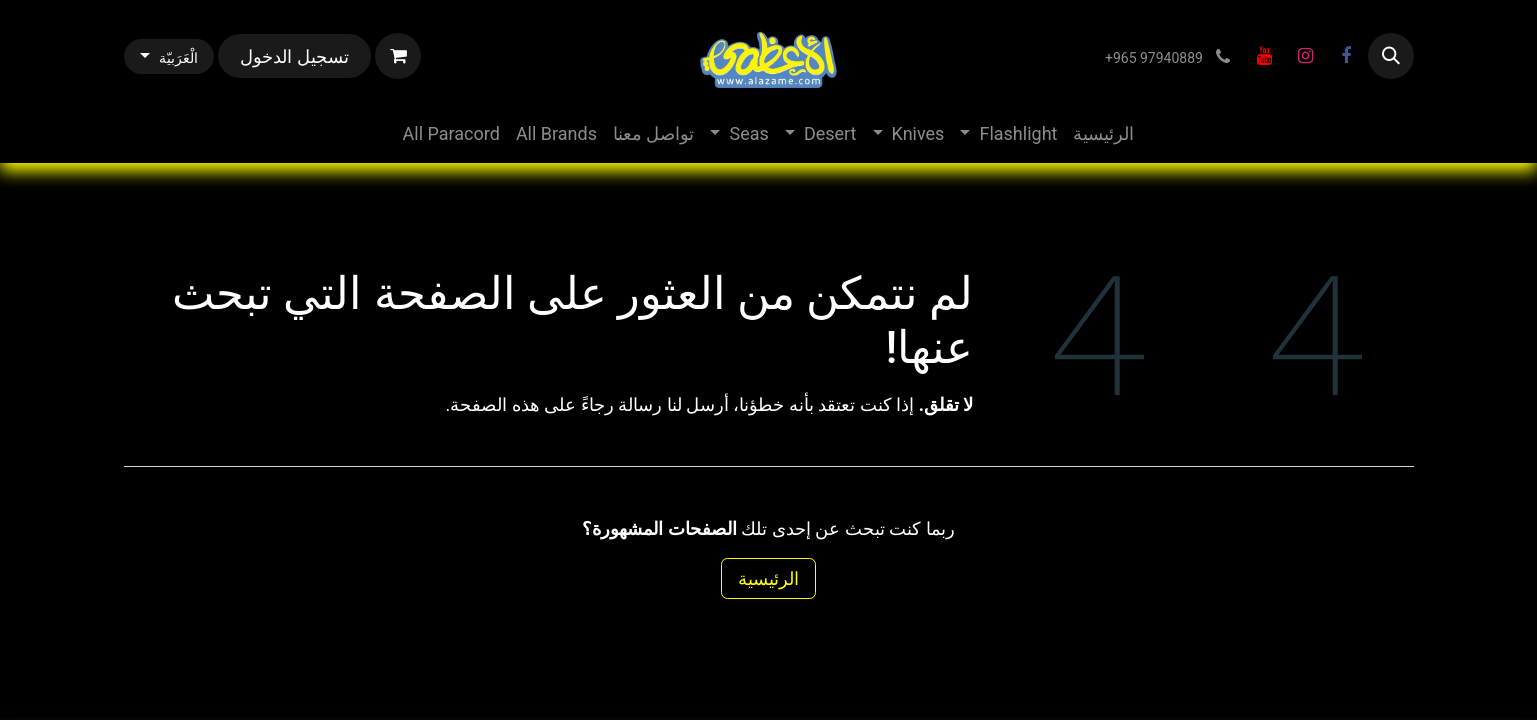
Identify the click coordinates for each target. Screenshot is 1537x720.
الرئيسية (768, 578)
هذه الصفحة (494, 404)
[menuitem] (1103, 133)
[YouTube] (1265, 56)
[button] (1391, 56)
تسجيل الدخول (294, 56)
